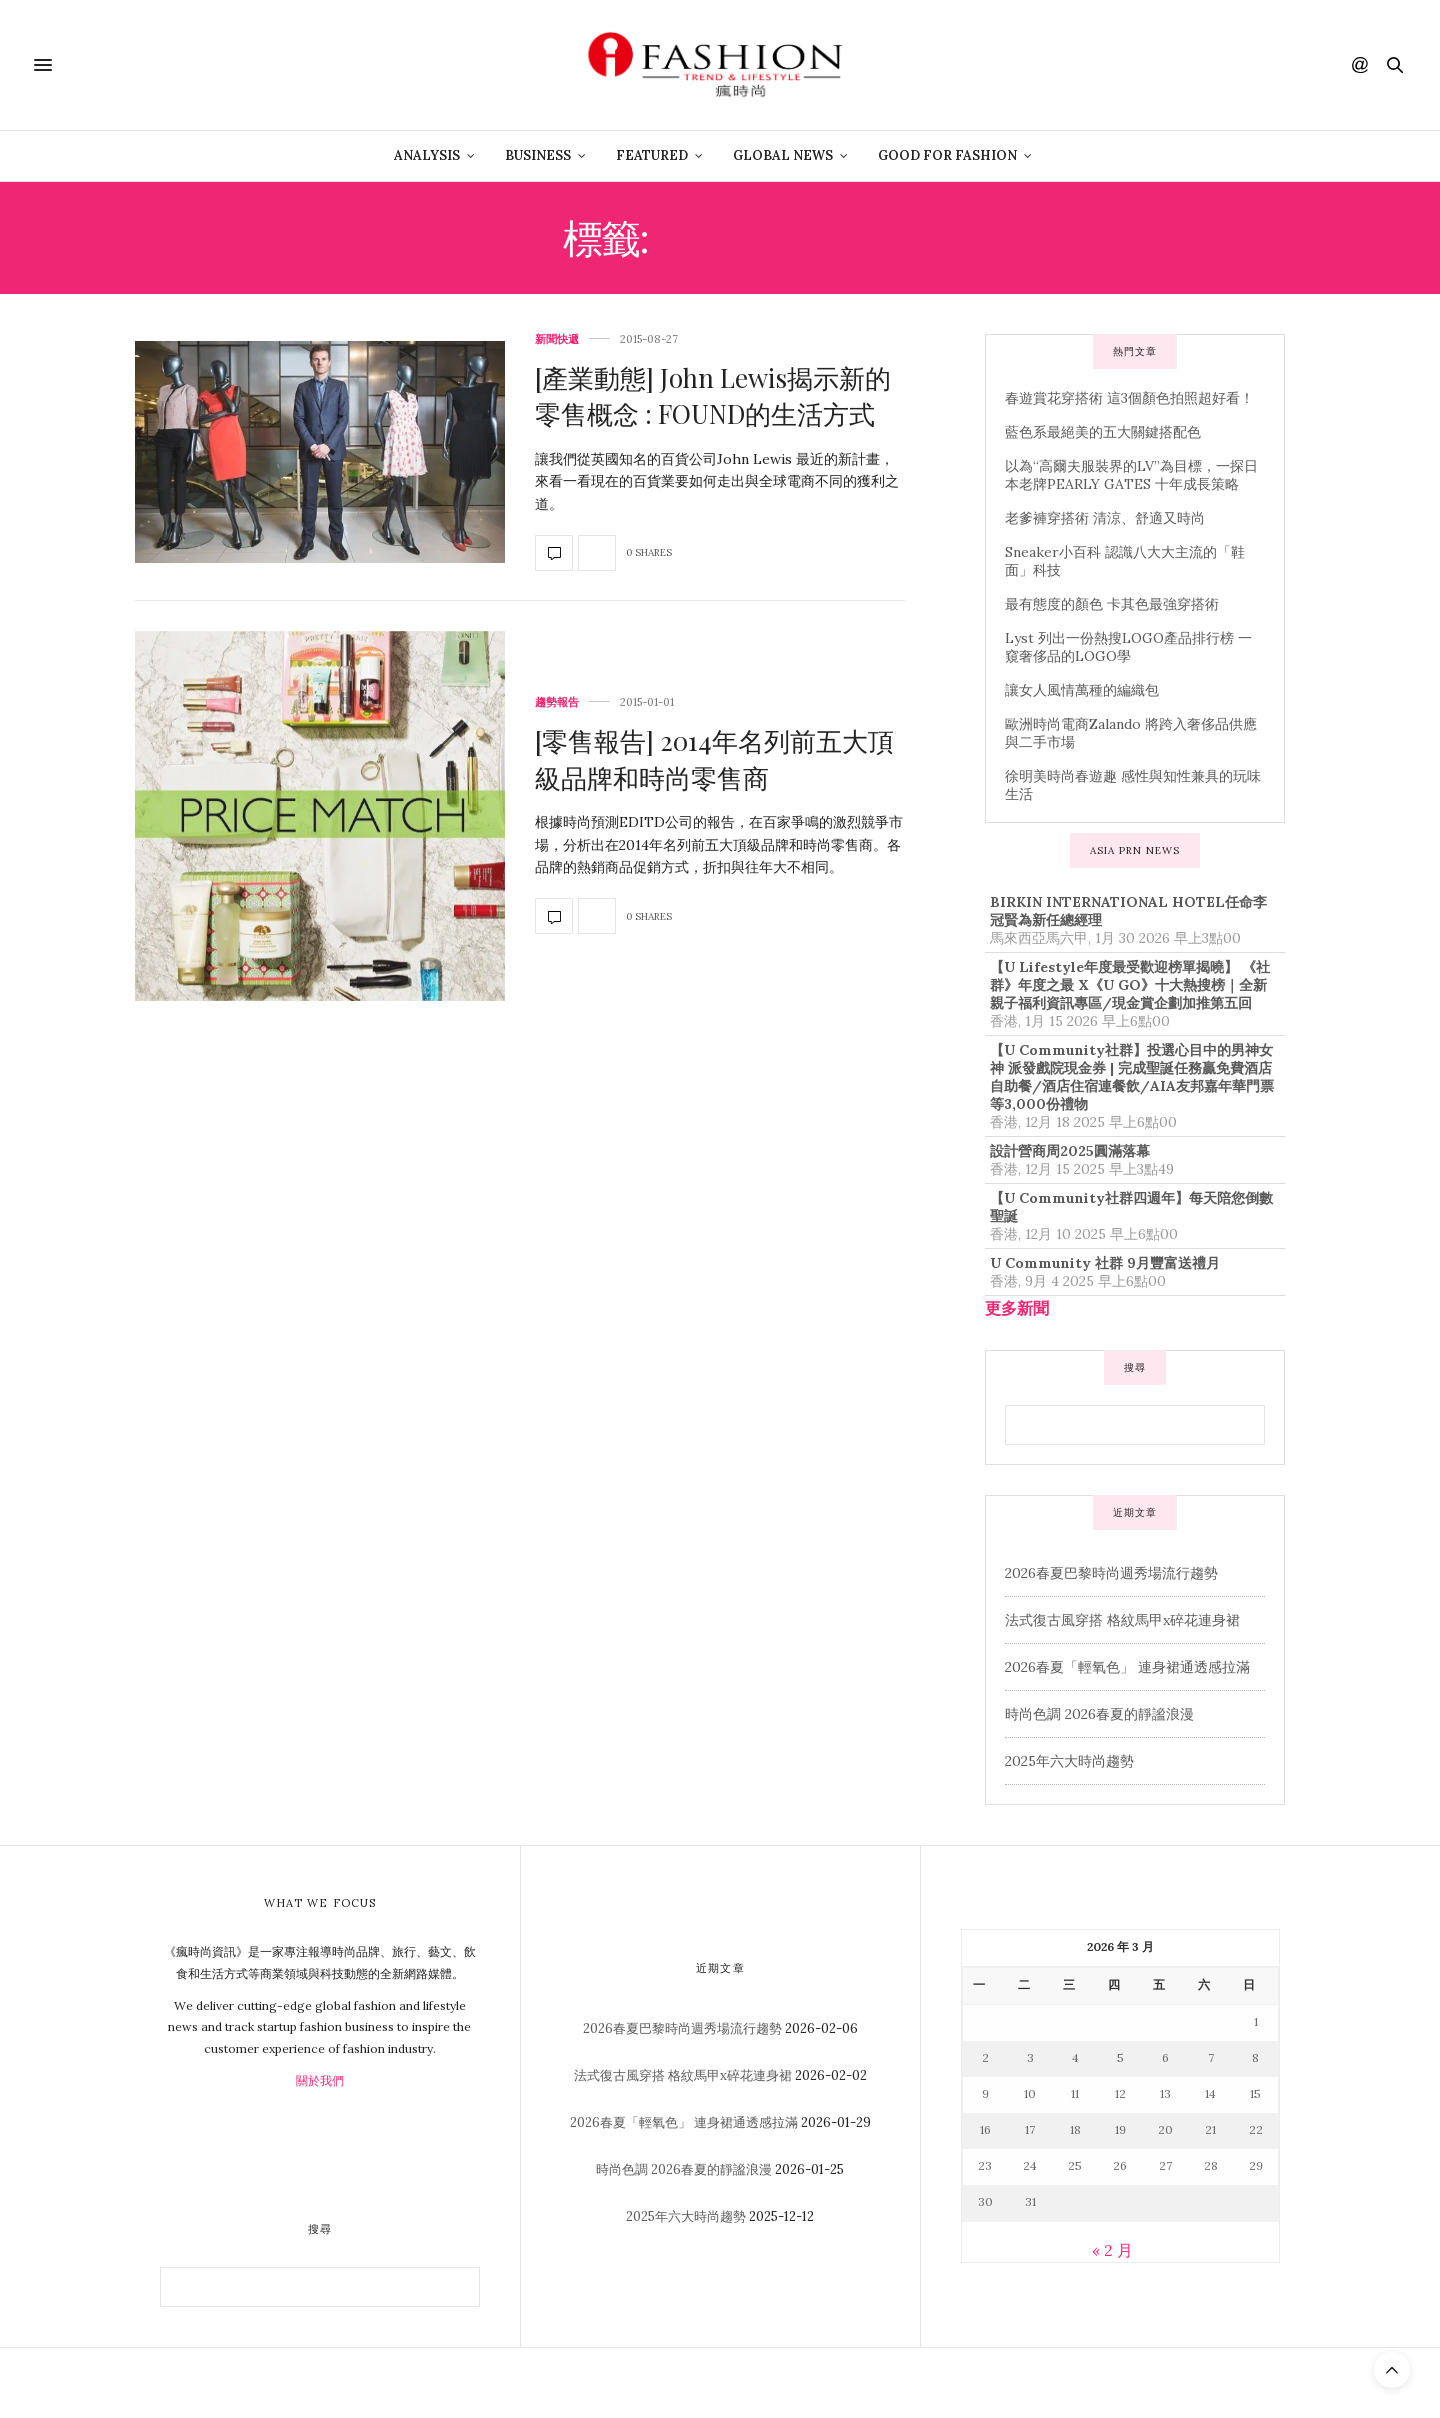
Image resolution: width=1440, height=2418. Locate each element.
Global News (783, 155)
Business (538, 155)
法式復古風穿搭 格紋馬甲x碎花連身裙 (1122, 1620)
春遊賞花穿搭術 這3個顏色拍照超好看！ (1129, 398)
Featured (652, 155)
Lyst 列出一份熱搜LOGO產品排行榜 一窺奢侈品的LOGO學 (1128, 647)
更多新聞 (1017, 1308)
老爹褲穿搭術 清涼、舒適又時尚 (1105, 518)
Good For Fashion (947, 155)
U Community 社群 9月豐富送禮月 (1105, 1263)
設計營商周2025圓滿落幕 (1070, 1151)
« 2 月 (1112, 2250)
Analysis (427, 155)
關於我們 (320, 2080)
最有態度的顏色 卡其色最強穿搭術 (1112, 604)
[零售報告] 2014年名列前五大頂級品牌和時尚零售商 (714, 758)
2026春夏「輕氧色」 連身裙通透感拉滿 (1127, 1667)
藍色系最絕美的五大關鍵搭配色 (1103, 432)
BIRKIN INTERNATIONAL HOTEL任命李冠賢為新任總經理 (1128, 911)
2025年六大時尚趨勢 (1069, 1761)
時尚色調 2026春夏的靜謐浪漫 (1099, 1714)
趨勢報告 (557, 702)
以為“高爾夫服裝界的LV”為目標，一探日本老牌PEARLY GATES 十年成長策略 (1131, 475)
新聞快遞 (557, 339)
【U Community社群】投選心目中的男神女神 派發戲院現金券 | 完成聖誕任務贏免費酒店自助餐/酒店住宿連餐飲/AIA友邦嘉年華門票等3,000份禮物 (1132, 1077)
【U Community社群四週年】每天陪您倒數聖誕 (1131, 1207)
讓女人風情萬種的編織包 (1082, 690)
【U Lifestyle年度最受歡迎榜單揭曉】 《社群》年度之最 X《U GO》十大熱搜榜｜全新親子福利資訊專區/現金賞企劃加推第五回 (1130, 985)
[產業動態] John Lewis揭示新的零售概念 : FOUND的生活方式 (713, 395)
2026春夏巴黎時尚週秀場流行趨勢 (1111, 1573)
